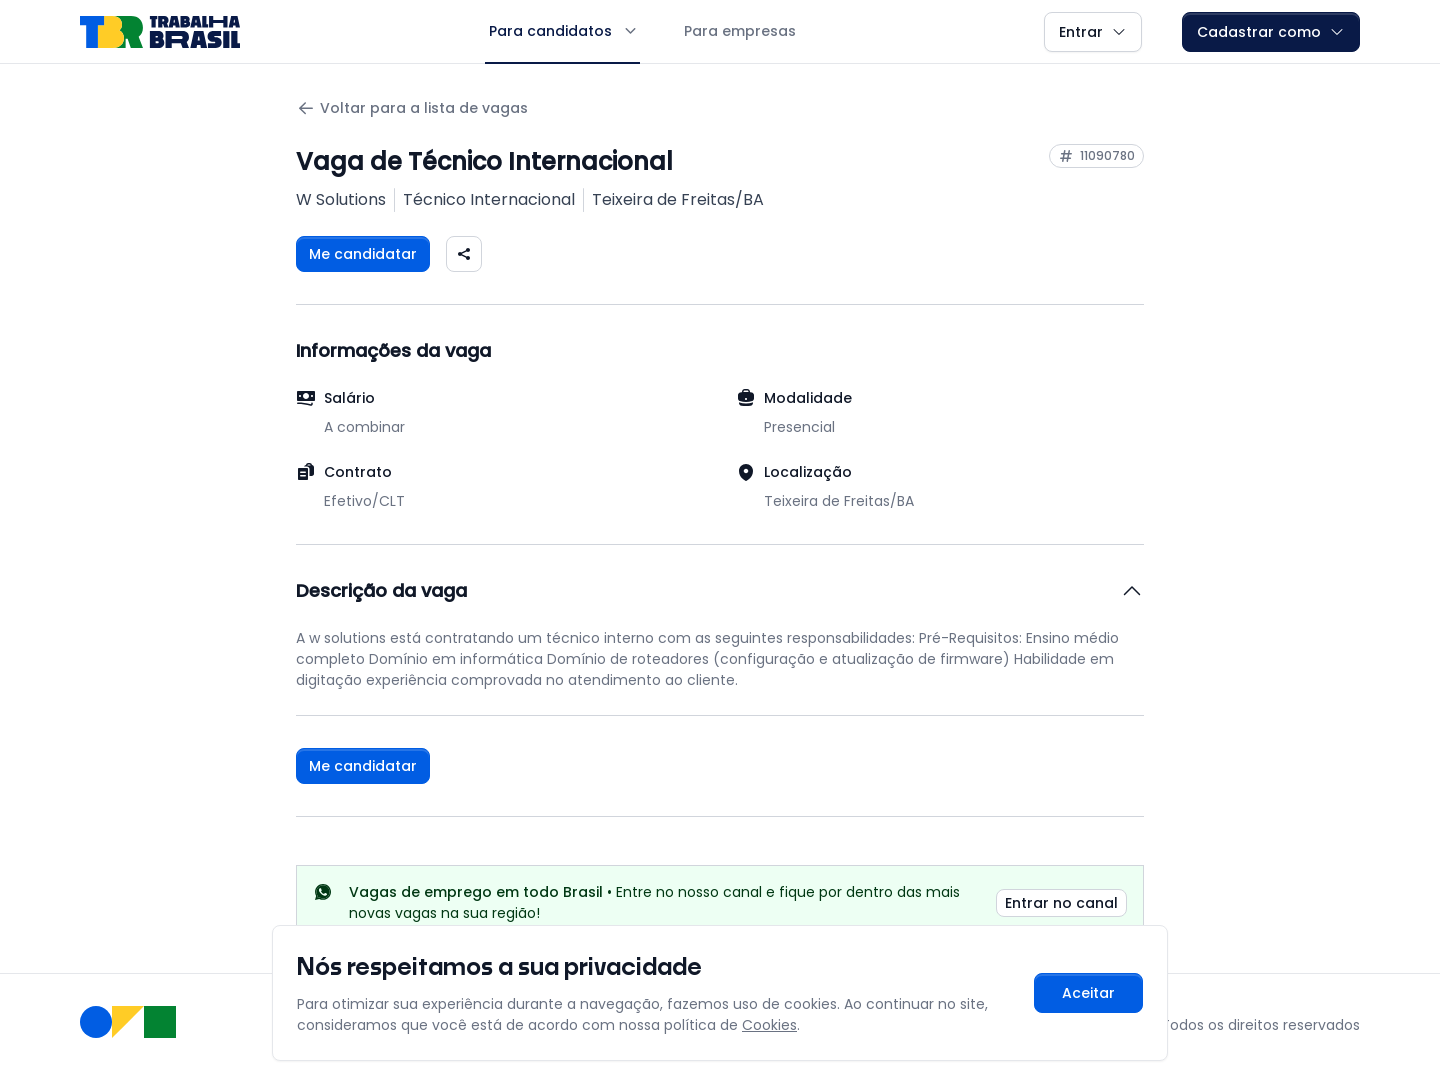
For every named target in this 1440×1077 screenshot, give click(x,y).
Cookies (769, 1025)
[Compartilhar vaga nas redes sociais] (464, 254)
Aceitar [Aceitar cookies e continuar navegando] (1088, 993)
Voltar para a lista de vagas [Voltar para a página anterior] (412, 108)
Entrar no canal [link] (1061, 903)
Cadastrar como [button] (1271, 32)
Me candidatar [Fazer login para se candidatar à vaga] (363, 254)
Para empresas (740, 31)
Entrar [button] (1093, 32)
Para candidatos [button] (562, 31)
